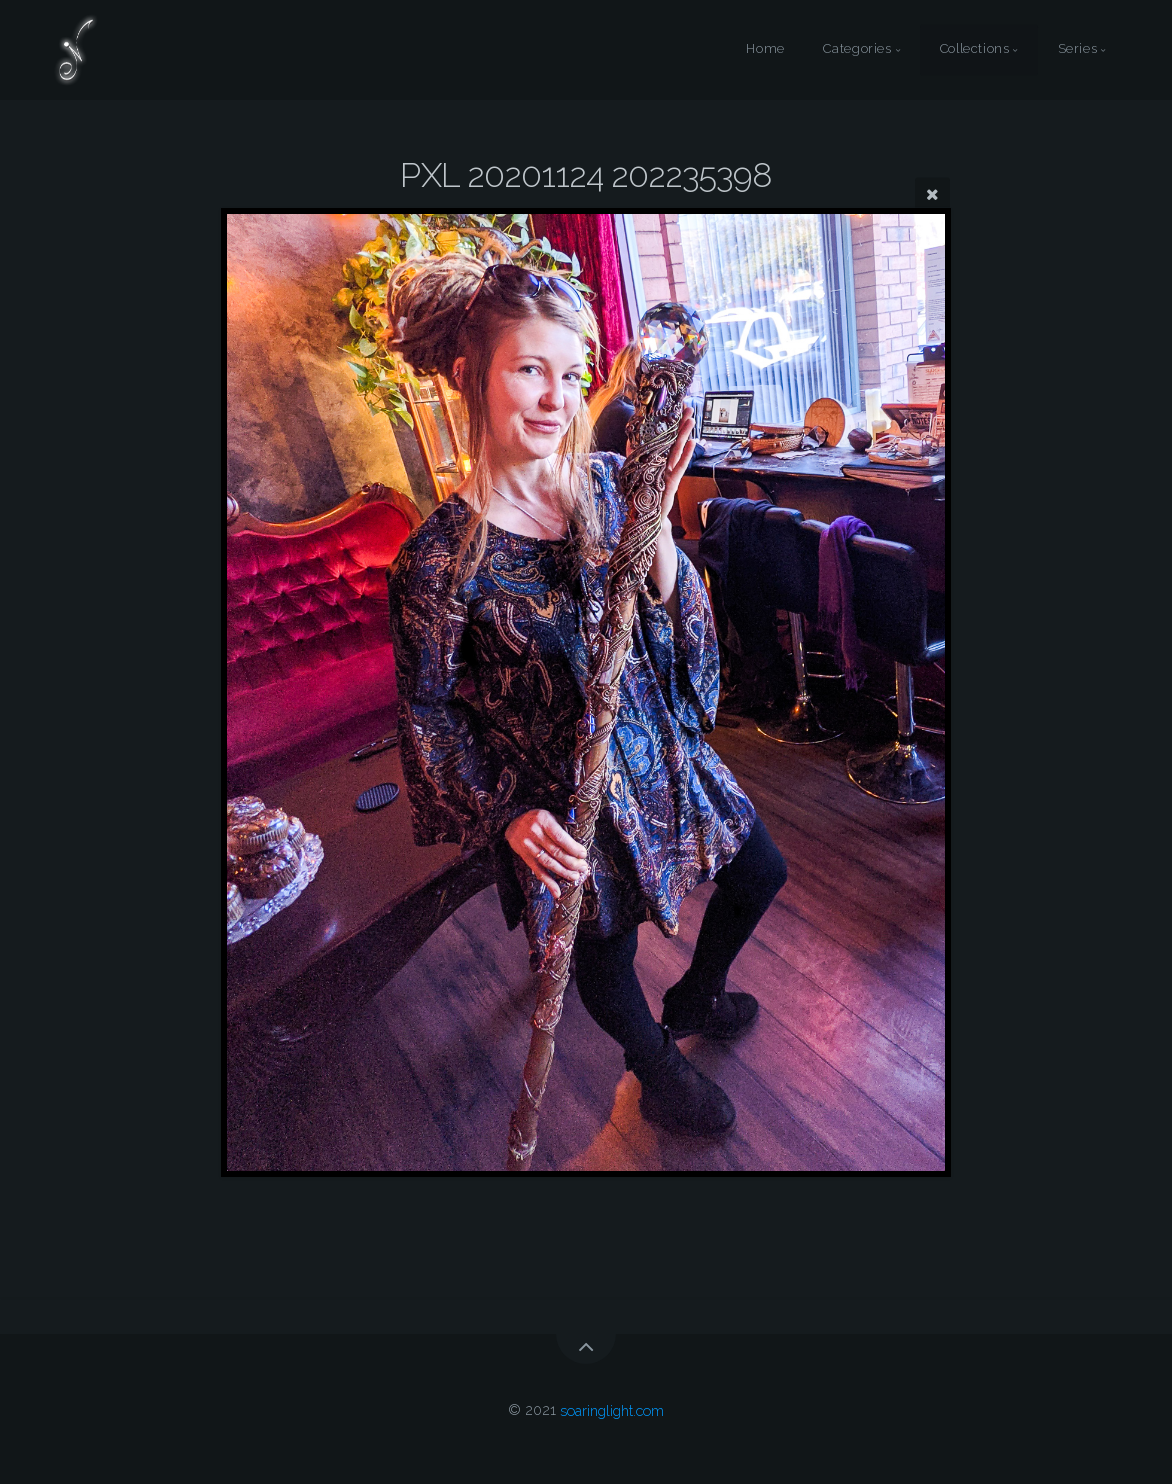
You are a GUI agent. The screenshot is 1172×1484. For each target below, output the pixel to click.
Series (1078, 49)
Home (765, 49)
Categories (857, 49)
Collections (975, 49)
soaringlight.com (612, 1409)
